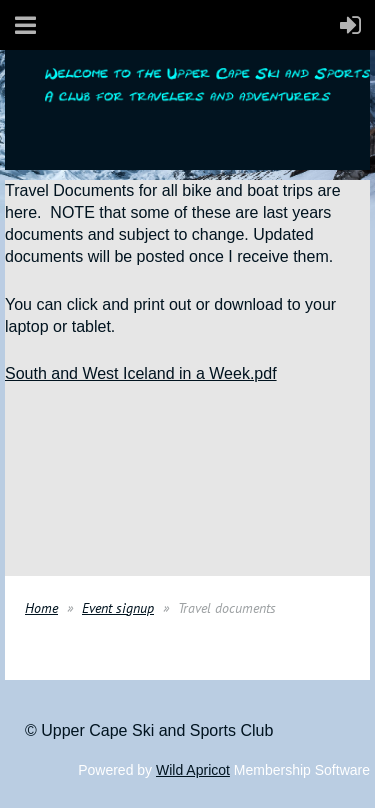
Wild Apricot (193, 770)
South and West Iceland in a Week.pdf (141, 373)
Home (41, 608)
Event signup (118, 608)
